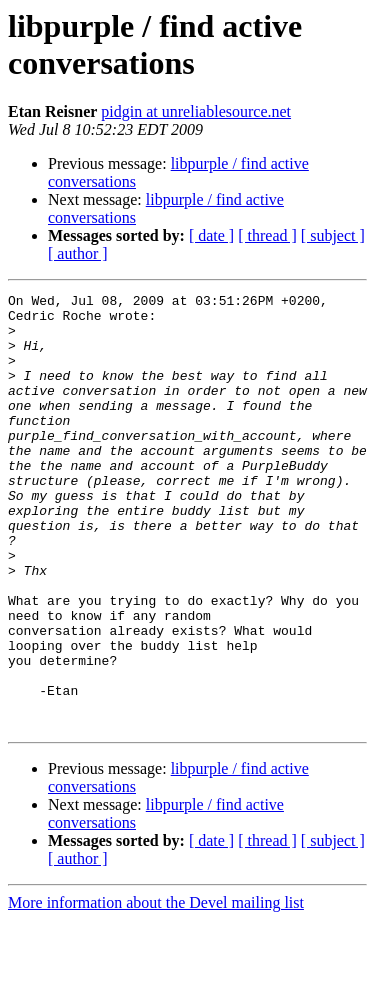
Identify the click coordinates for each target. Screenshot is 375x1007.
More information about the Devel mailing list (156, 989)
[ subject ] (333, 235)
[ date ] (211, 235)
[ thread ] (267, 235)
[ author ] (78, 253)
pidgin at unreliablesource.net (196, 111)
